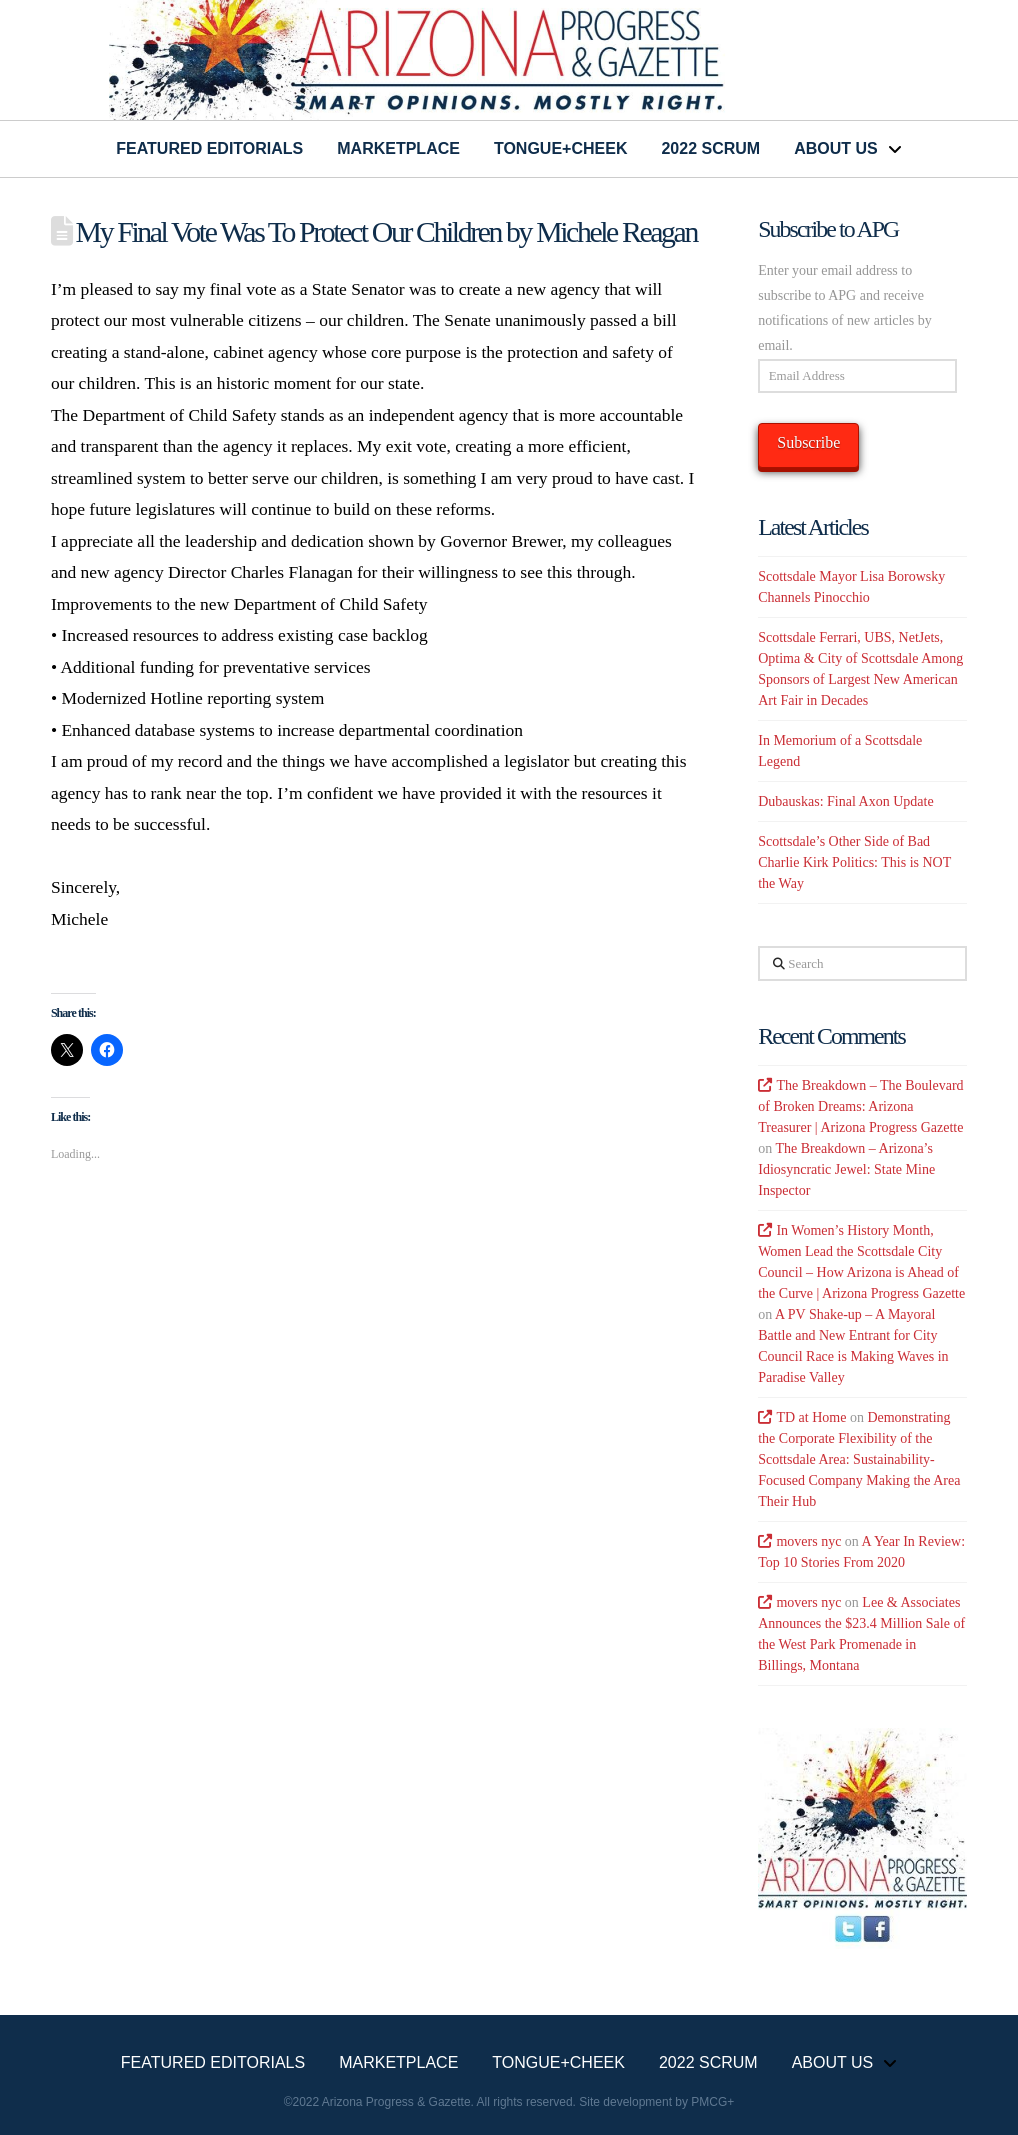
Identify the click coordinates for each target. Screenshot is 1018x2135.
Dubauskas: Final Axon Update (845, 801)
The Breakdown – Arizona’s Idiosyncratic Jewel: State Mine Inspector (846, 1169)
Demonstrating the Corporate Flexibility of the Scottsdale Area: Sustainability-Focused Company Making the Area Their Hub (859, 1459)
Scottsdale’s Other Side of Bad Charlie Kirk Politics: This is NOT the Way (854, 862)
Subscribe (808, 442)
